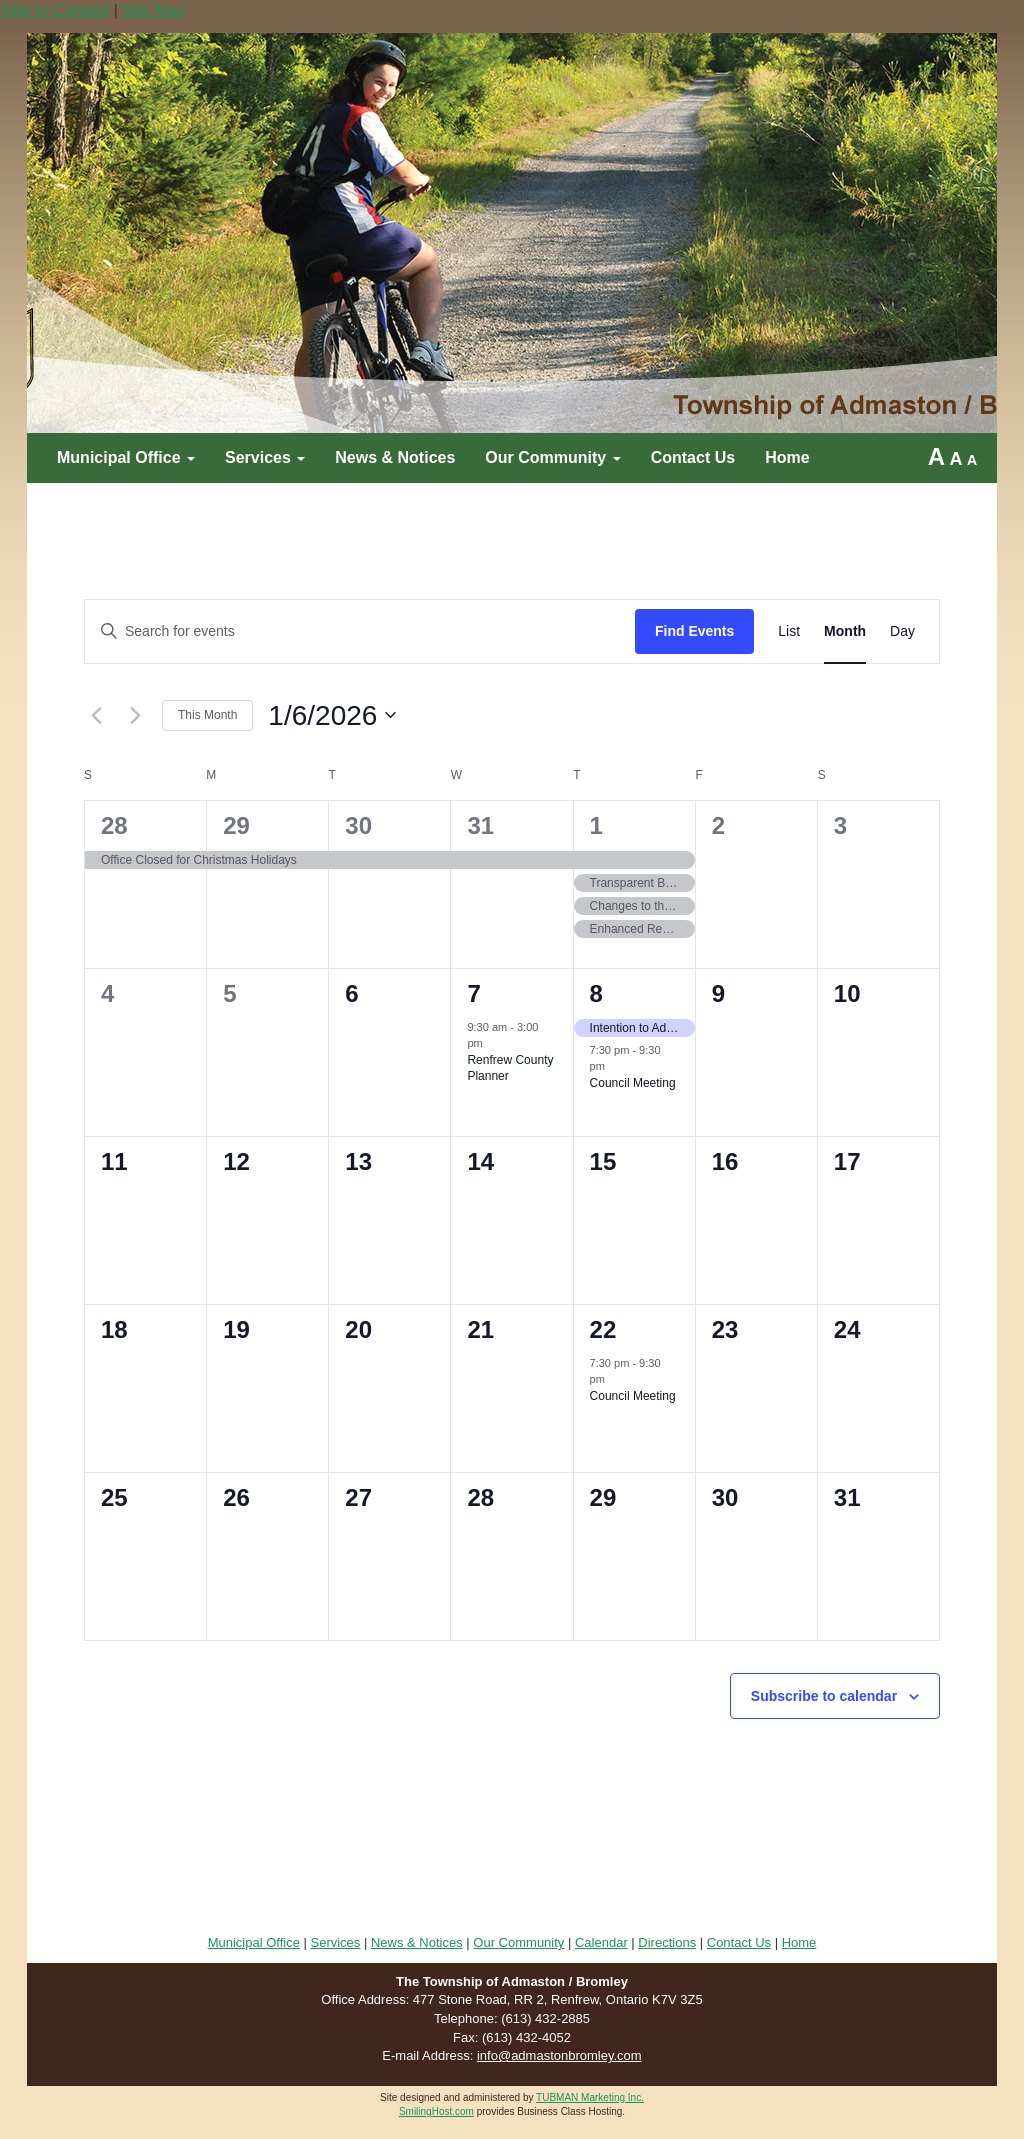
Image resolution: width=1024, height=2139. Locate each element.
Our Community (552, 457)
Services (265, 457)
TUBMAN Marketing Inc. (590, 2097)
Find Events (694, 631)
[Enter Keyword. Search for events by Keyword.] (360, 631)
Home (787, 457)
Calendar (601, 1942)
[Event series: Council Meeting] (615, 1069)
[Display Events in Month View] (845, 631)
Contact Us (693, 457)
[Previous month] (96, 715)
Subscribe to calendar (824, 1696)
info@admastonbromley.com (559, 2055)
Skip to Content (54, 10)
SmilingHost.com (436, 2111)
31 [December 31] (480, 825)
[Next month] (135, 715)
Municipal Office (126, 457)
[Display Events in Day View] (902, 631)
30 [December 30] (358, 825)
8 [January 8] (596, 993)
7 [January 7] (473, 993)
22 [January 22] (603, 1329)
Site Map (153, 10)
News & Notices (395, 457)
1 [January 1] (596, 825)
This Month (207, 715)
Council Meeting (633, 1083)
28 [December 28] (114, 825)
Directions (667, 1942)
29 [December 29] (236, 825)
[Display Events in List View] (789, 631)
